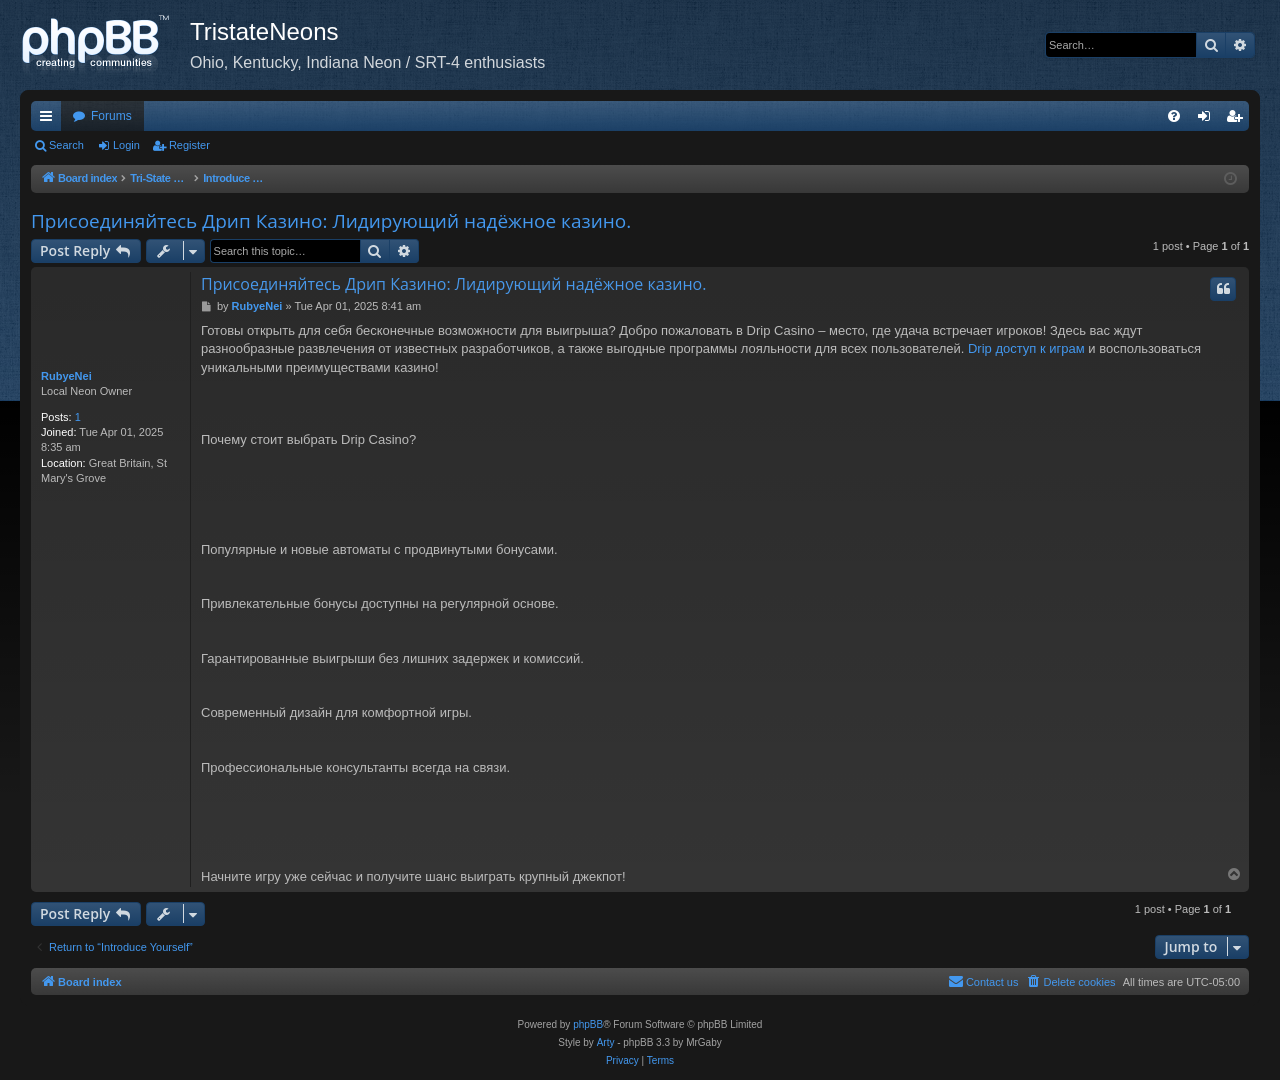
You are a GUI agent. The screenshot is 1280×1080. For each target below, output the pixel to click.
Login (126, 145)
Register (189, 145)
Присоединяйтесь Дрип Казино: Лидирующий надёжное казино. (331, 221)
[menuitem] (1174, 116)
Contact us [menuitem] (983, 981)
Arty (606, 1042)
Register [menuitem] (1238, 120)
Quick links (50, 120)
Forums (111, 116)
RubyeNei (66, 376)
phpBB (588, 1024)
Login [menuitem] (1208, 120)
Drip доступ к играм (1026, 348)
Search (66, 145)
